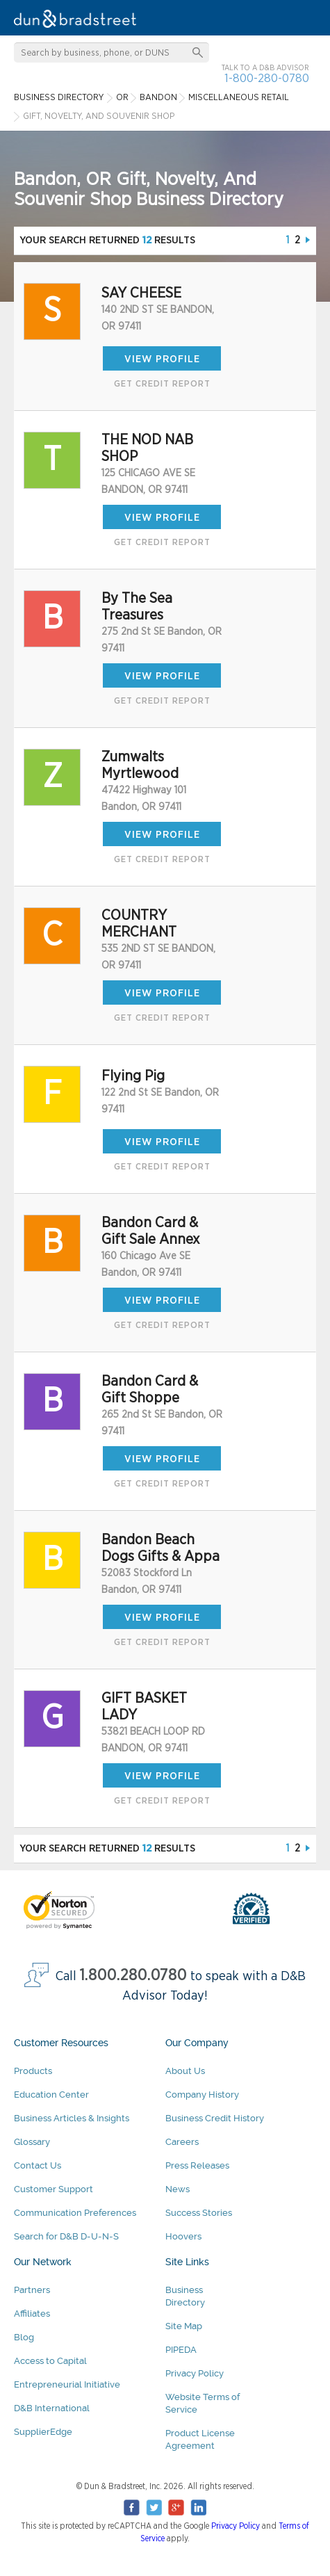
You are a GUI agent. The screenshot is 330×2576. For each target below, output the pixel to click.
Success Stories (198, 2213)
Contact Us (37, 2165)
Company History (202, 2094)
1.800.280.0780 (133, 1976)
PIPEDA (181, 2349)
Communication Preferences (75, 2213)
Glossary (32, 2142)
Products (33, 2071)
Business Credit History (214, 2118)
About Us (185, 2071)
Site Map (183, 2326)
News (177, 2189)
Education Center (51, 2094)
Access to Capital (50, 2361)
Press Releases (197, 2165)
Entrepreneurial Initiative (67, 2384)
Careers (182, 2142)
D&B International (52, 2408)
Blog (24, 2337)
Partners (32, 2290)
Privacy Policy (194, 2373)
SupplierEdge (43, 2432)
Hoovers (183, 2236)
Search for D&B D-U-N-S (66, 2236)
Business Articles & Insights (71, 2118)
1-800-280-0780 (266, 78)
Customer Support (53, 2189)
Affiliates (32, 2313)
